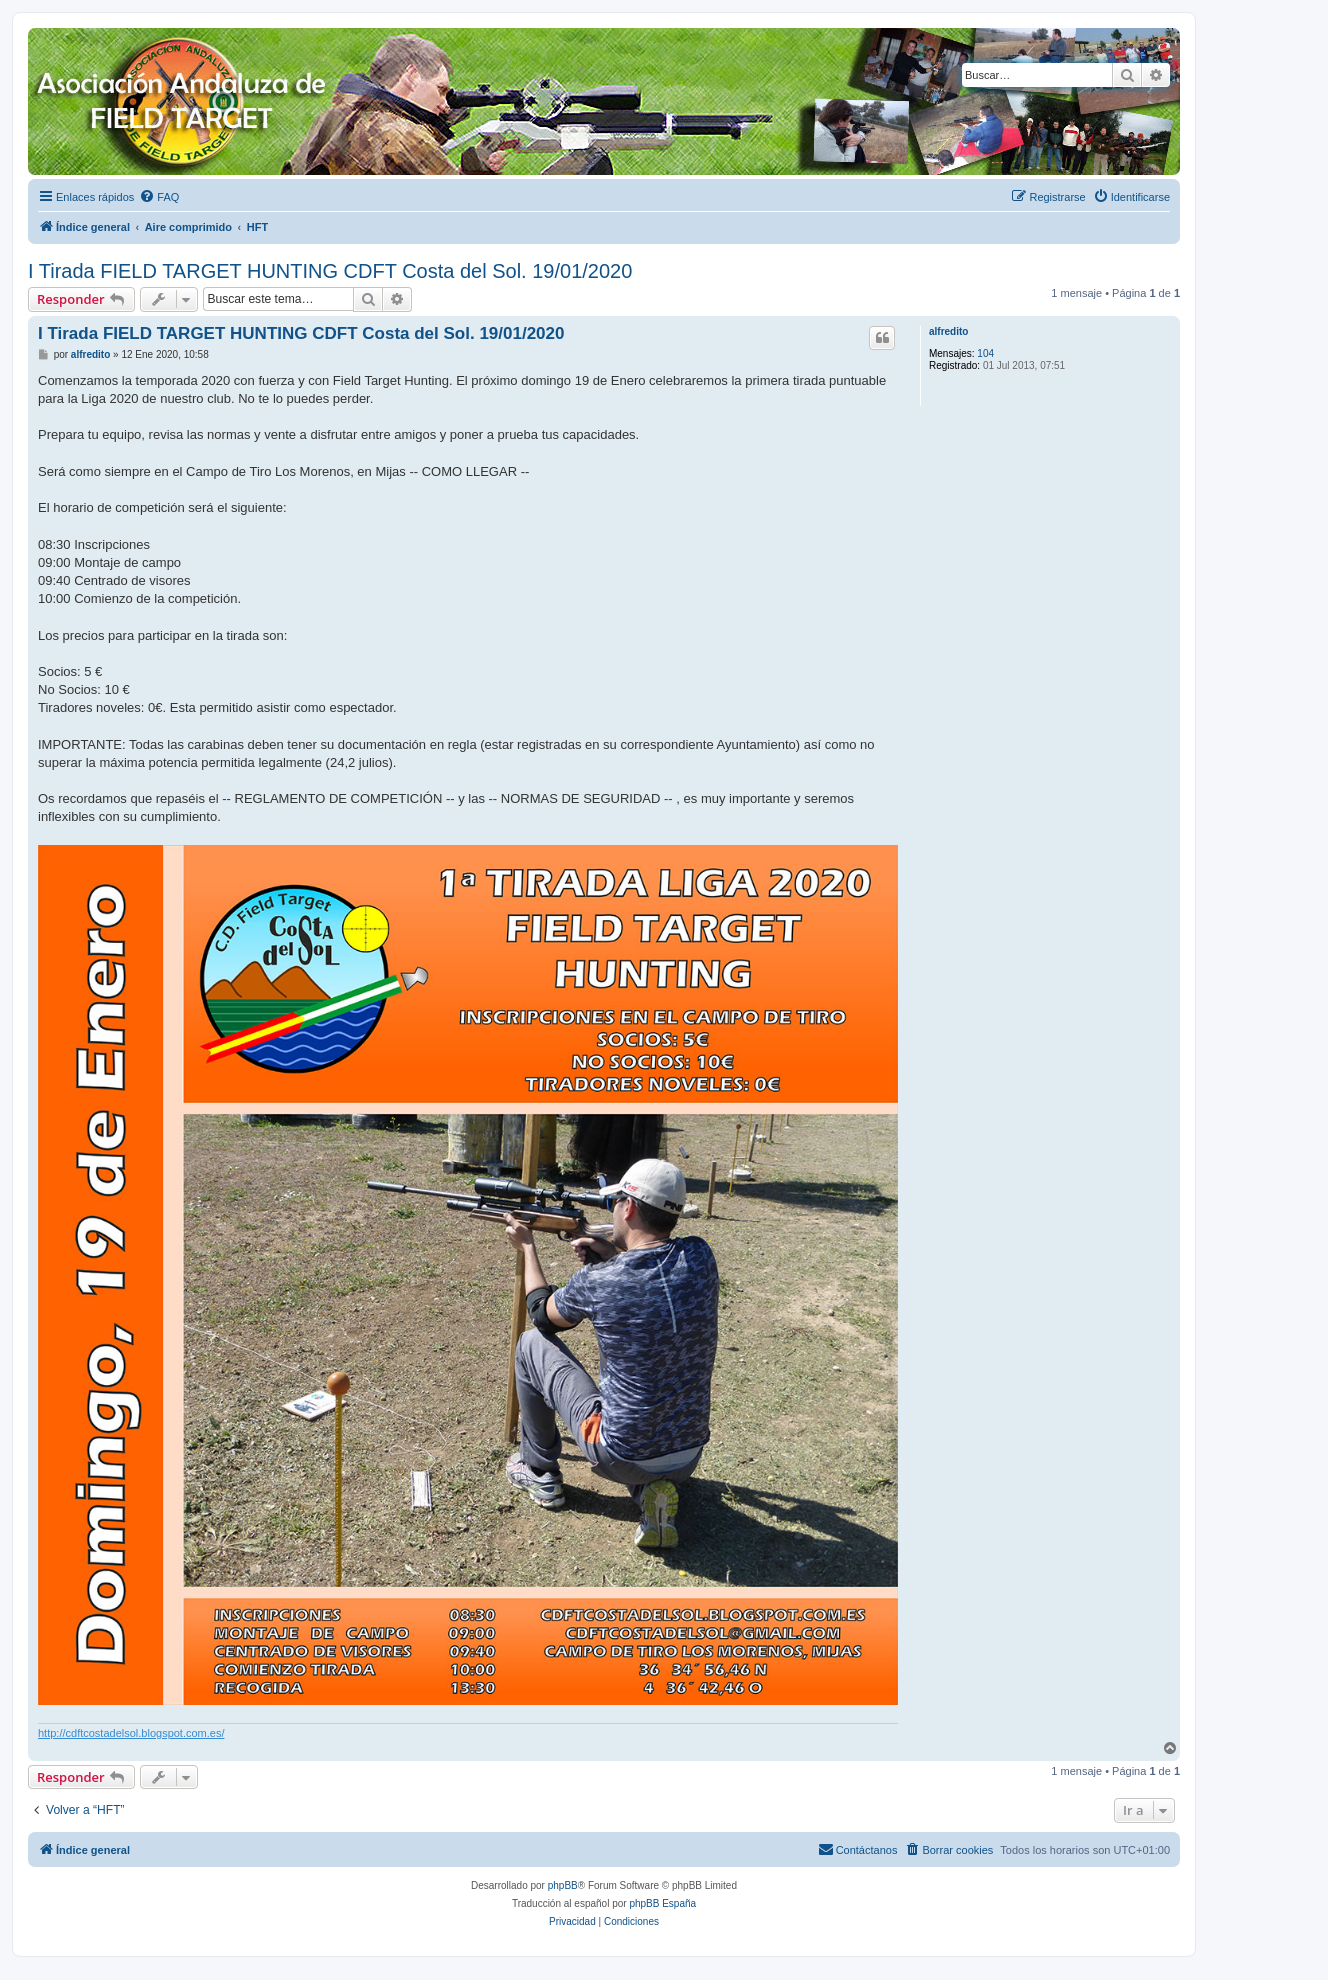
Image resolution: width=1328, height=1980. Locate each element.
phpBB (563, 1885)
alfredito (948, 331)
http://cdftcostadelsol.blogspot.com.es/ (131, 1733)
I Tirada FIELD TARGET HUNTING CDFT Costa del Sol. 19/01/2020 (330, 271)
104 (985, 353)
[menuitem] (159, 197)
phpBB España (662, 1903)
